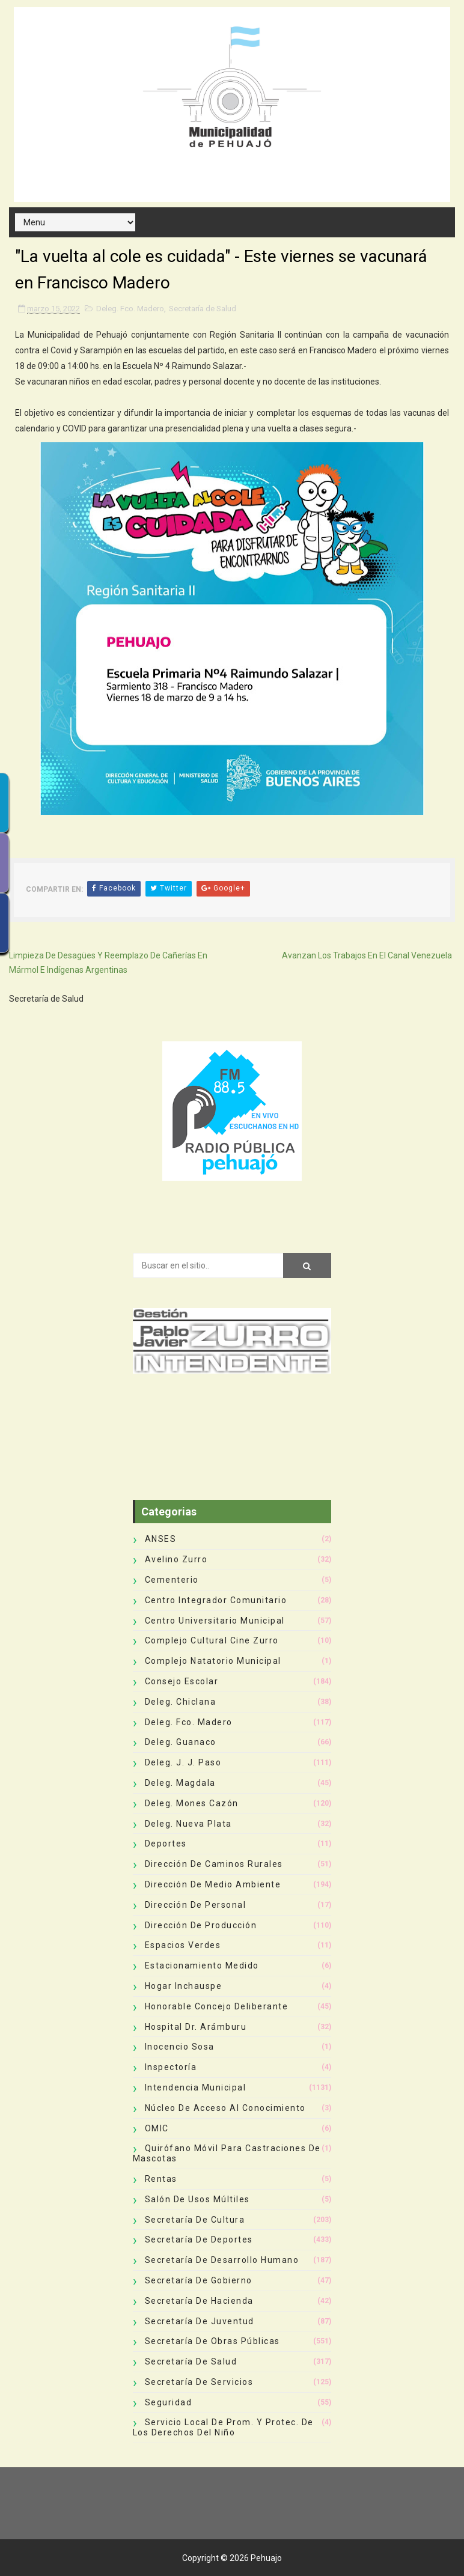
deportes (166, 1843)
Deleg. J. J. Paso (183, 1762)
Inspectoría (171, 2067)
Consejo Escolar (182, 1681)
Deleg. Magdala (180, 1783)
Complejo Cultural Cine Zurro (212, 1640)
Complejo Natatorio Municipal (213, 1661)
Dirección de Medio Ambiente (213, 1884)
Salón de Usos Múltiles (197, 2199)
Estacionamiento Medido (202, 1965)
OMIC (157, 2128)
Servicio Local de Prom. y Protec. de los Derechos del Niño (223, 2427)
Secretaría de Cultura (195, 2219)
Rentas (161, 2179)
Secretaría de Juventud (199, 2321)
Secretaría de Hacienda (199, 2301)
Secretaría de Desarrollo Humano (222, 2260)
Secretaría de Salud (202, 308)
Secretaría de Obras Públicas (212, 2341)
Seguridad (168, 2402)
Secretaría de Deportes (199, 2239)
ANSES (161, 1539)
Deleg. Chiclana (180, 1702)
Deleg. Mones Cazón (192, 1803)
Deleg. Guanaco (180, 1742)
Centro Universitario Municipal (215, 1620)
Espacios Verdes (183, 1945)
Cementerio (172, 1580)
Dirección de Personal (195, 1905)
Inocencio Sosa (180, 2046)
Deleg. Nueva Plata (188, 1823)
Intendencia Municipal (195, 2087)
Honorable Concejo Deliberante (216, 2006)
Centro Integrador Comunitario (216, 1600)
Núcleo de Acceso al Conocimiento (225, 2108)
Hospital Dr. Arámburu (196, 2027)
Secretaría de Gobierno (198, 2280)
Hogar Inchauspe (183, 1986)
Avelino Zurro (176, 1559)
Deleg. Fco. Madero (130, 308)
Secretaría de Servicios (199, 2382)
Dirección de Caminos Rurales (214, 1864)
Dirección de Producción (201, 1925)
